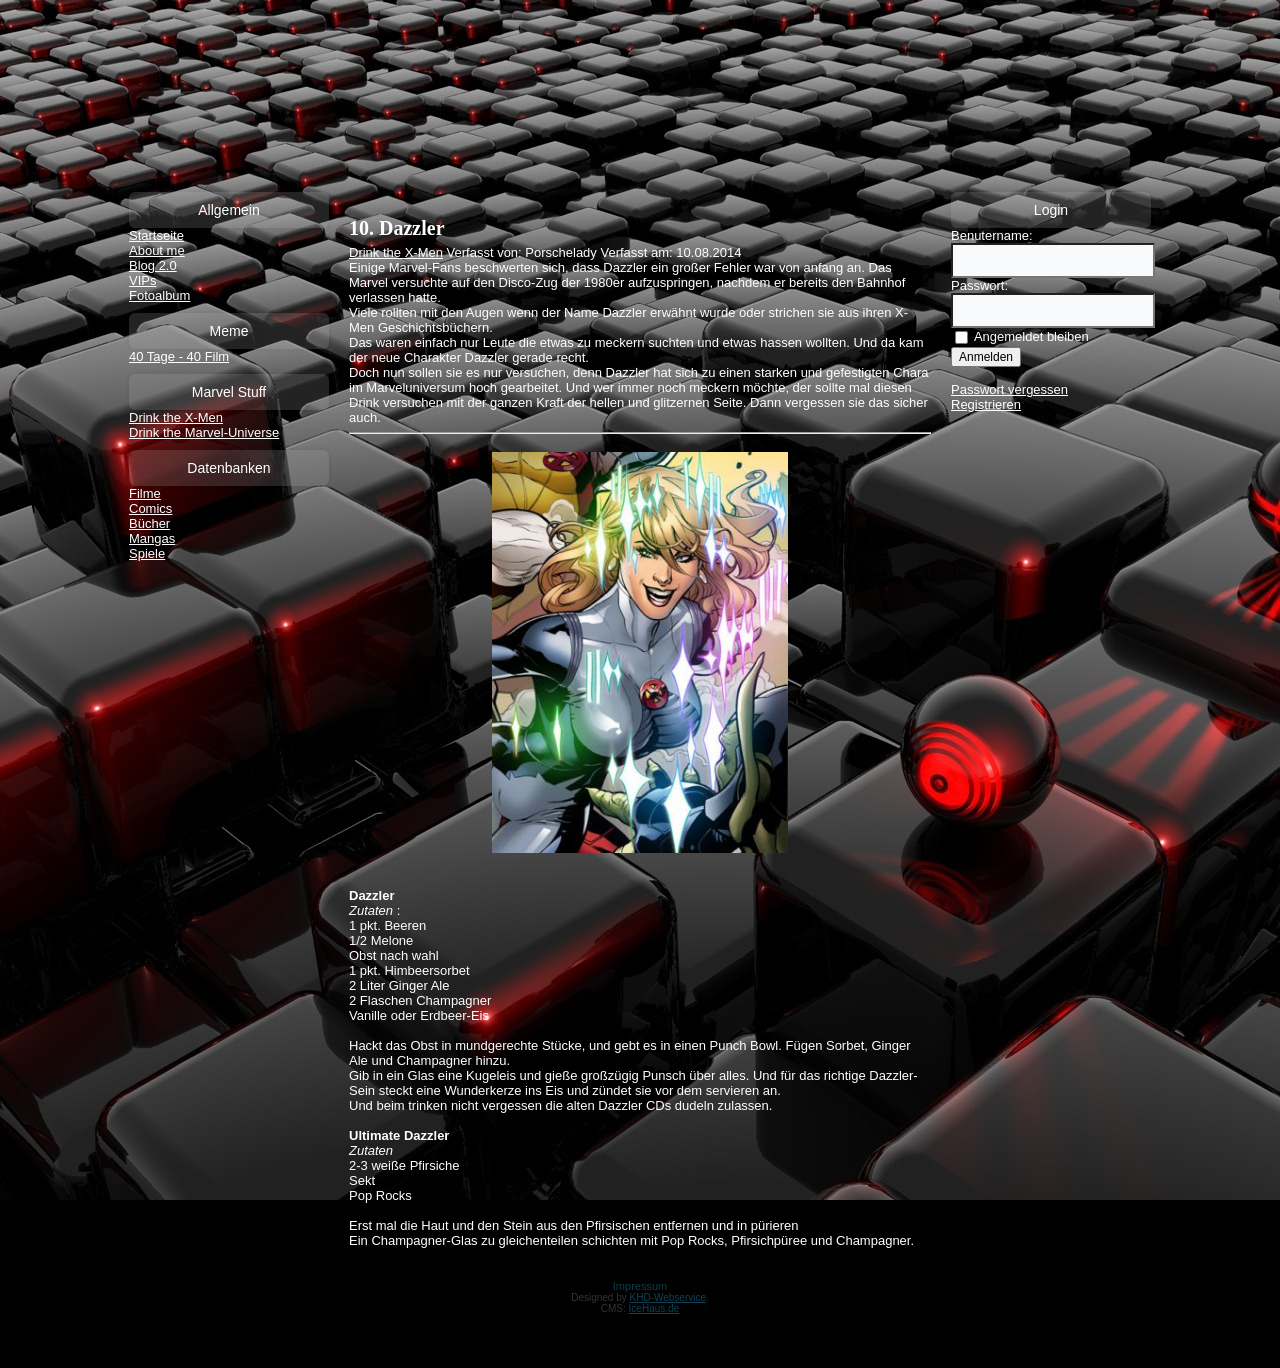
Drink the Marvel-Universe (204, 432)
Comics (150, 508)
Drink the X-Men (176, 417)
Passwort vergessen (1009, 389)
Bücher (149, 523)
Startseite (156, 235)
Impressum (640, 1286)
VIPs (142, 280)
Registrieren (986, 404)
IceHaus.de (654, 1308)
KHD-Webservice (668, 1297)
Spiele (147, 553)
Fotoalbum (159, 295)
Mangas (152, 538)
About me (157, 250)
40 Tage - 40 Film (179, 356)
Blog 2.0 (153, 265)
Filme (145, 493)
